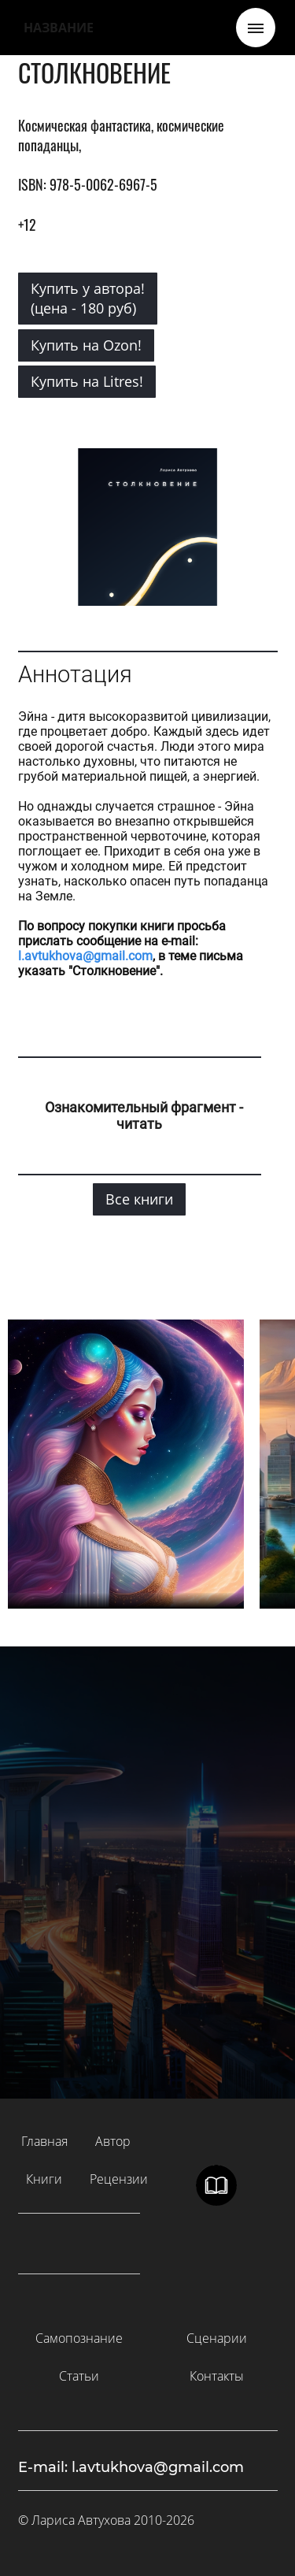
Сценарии (216, 2338)
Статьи (79, 2376)
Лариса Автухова (81, 2520)
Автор (113, 2141)
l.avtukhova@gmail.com (85, 955)
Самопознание (79, 2338)
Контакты (217, 2376)
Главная (44, 2141)
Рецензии (119, 2179)
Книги (44, 2179)
